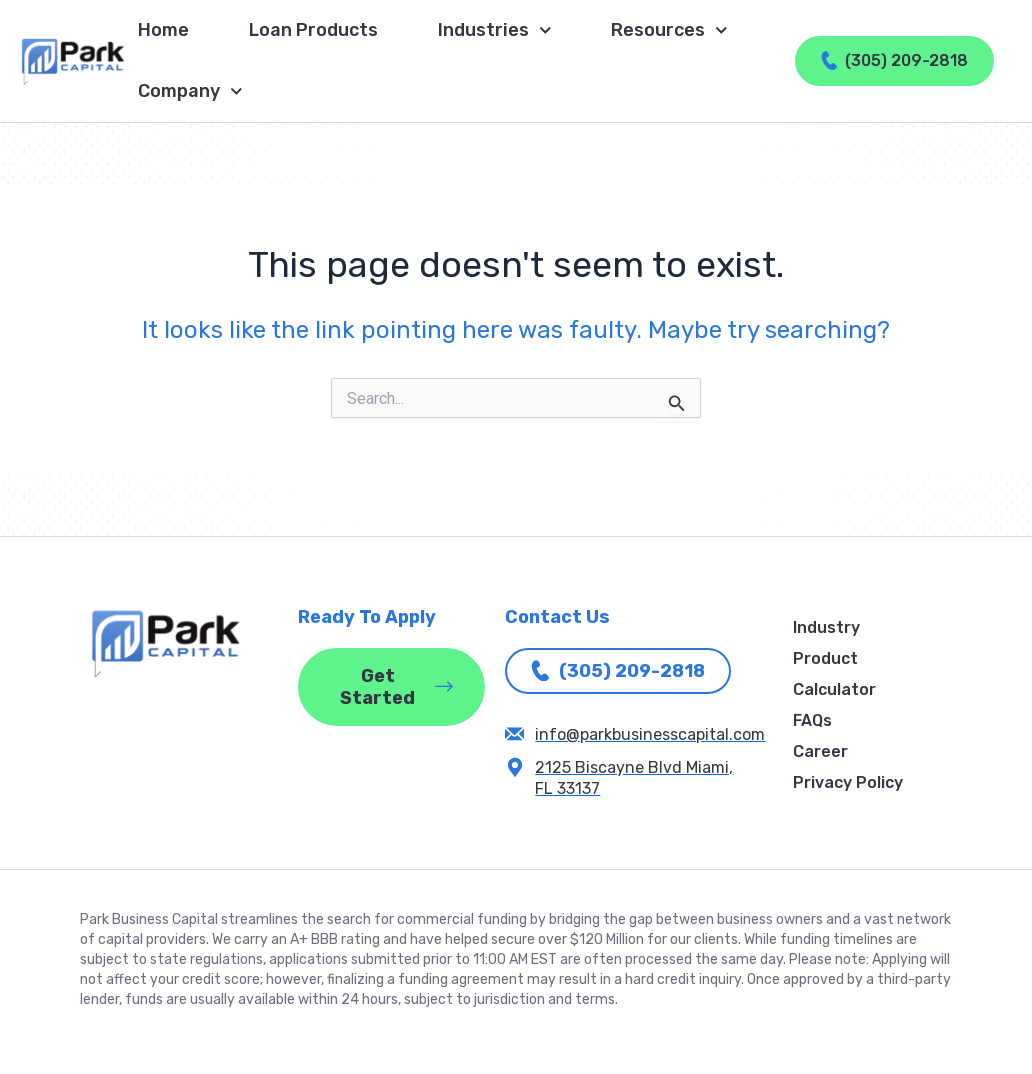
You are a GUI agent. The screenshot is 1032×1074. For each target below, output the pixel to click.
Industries (495, 30)
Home (163, 30)
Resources (669, 30)
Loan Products (313, 30)
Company (190, 91)
